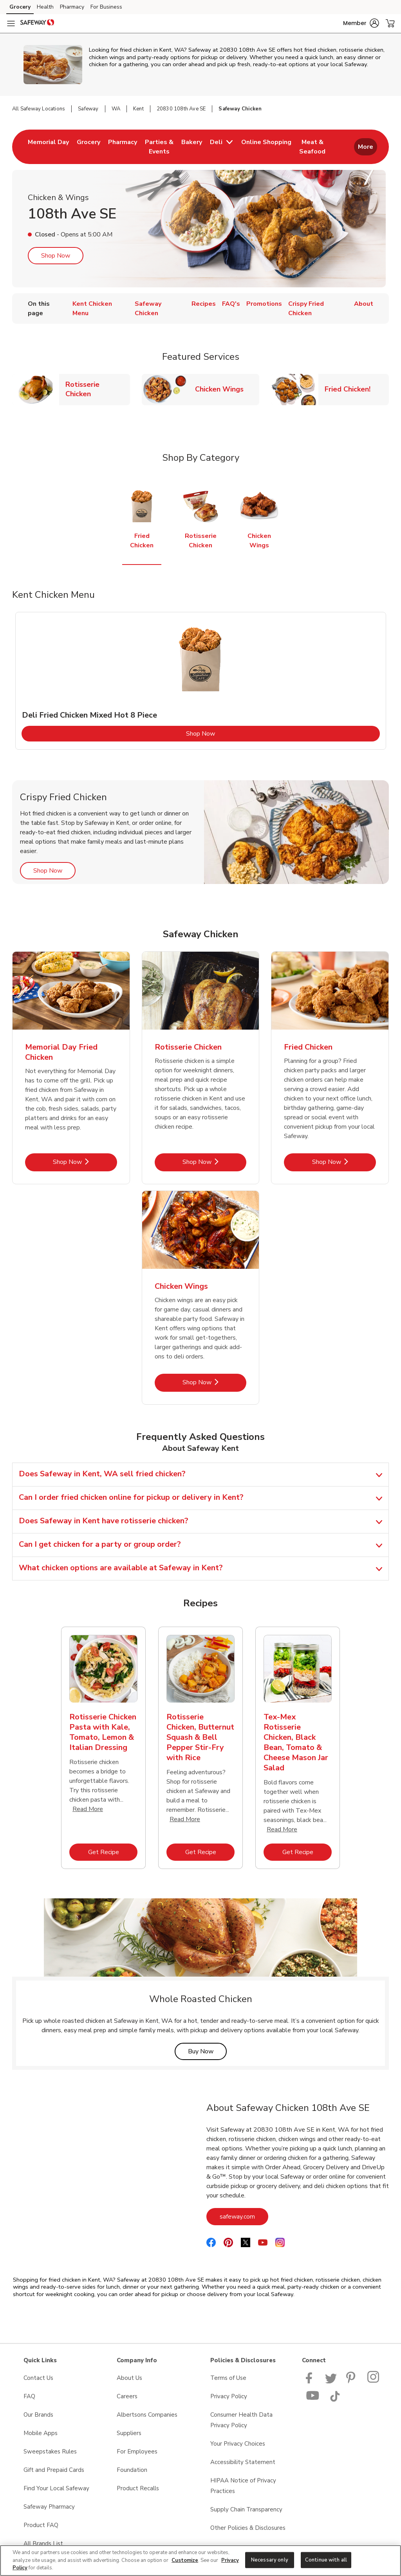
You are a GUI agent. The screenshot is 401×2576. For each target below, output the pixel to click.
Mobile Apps (40, 2433)
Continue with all (326, 2559)
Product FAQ (40, 2525)
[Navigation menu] (11, 23)
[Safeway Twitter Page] (331, 2381)
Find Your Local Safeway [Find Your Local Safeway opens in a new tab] (56, 2488)
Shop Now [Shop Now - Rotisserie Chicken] (214, 1161)
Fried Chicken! (351, 389)
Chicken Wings (222, 389)
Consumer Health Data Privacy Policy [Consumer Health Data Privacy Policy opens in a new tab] (241, 2420)
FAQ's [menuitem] (231, 303)
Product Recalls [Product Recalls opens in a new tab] (138, 2488)
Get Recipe (113, 1851)
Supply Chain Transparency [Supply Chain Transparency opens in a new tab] (246, 2509)
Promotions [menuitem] (264, 303)
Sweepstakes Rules (50, 2451)
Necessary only (269, 2559)
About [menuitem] (363, 303)
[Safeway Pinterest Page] (352, 2381)
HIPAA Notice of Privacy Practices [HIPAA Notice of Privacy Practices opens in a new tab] (243, 2486)
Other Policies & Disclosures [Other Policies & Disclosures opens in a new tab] (247, 2528)
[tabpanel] (200, 681)
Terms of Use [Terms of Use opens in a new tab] (228, 2378)
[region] (200, 2560)
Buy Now (207, 2051)
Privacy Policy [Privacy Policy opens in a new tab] (228, 2396)
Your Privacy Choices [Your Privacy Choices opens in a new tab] (237, 2444)
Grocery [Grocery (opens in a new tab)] (20, 7)
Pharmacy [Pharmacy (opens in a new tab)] (72, 7)
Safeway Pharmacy (49, 2507)
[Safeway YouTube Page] (313, 2400)
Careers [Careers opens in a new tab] (127, 2396)
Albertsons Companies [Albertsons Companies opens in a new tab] (147, 2415)
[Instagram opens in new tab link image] (373, 2381)
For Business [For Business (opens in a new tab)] (106, 7)
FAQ (29, 2396)
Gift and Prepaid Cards (53, 2470)
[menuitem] (48, 146)
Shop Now (55, 255)
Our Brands (38, 2415)
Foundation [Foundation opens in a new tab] (132, 2470)
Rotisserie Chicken (97, 389)
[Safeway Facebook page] (311, 2381)
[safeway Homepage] (37, 23)
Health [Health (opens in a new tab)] (45, 7)
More (365, 147)
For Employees (137, 2451)
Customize (185, 2560)
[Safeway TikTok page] (334, 2400)
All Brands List (43, 2543)
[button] (361, 23)
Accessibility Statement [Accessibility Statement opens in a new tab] (242, 2462)
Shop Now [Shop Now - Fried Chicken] (344, 1161)
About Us (129, 2378)
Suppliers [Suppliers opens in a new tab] (129, 2433)
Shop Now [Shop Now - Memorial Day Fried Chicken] (85, 1161)
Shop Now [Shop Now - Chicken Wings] (214, 1382)
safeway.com (244, 2216)
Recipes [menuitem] (203, 303)
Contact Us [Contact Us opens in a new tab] (38, 2378)
